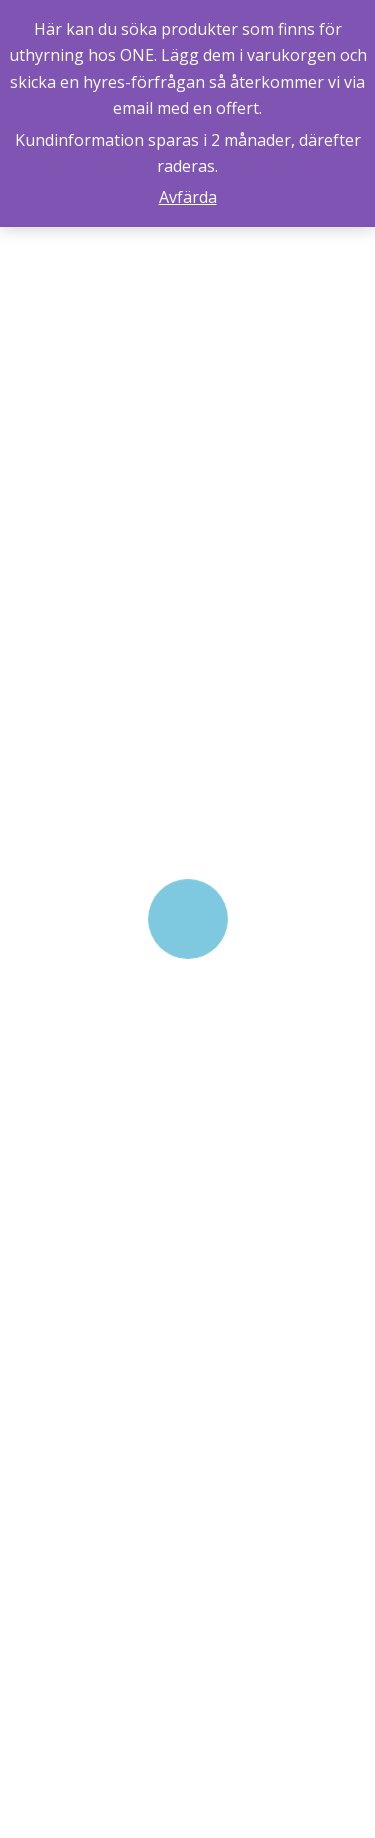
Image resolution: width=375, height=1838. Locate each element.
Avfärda (188, 197)
